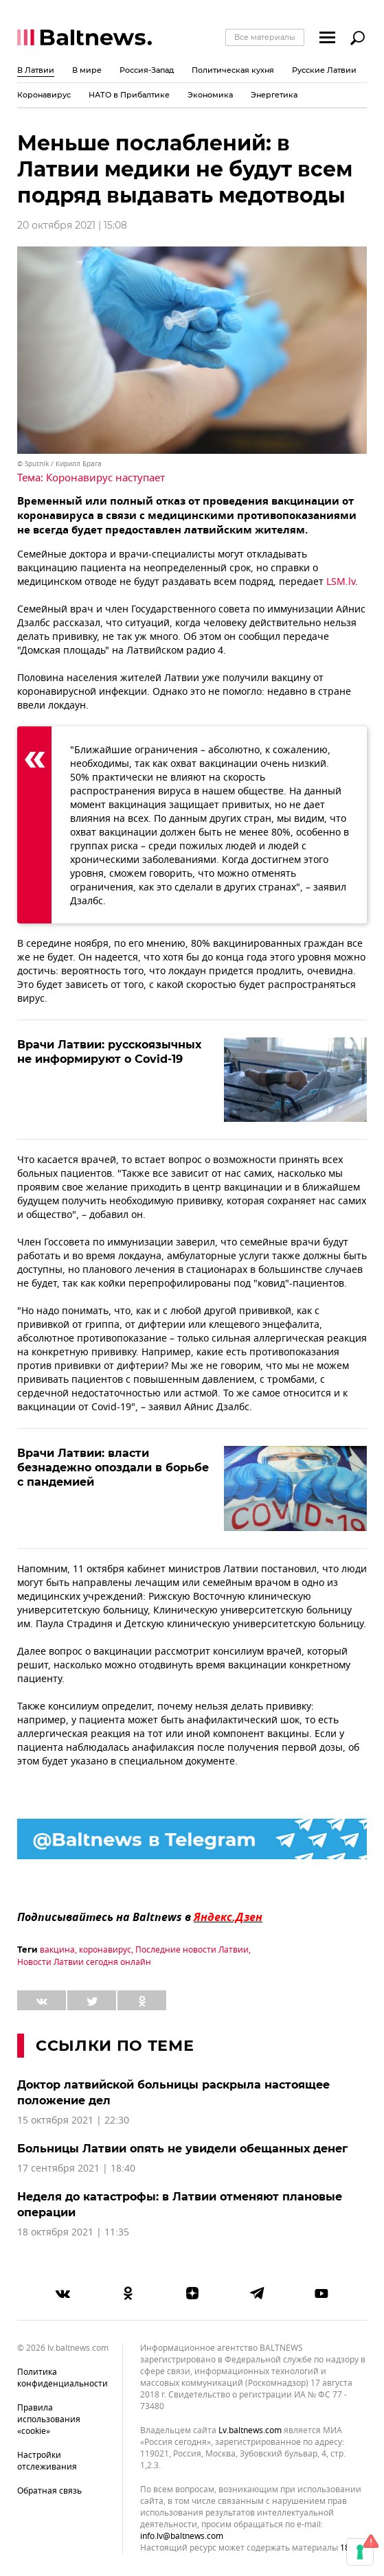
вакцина (57, 1950)
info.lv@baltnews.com (181, 2536)
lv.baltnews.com (250, 2431)
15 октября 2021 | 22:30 (73, 2120)
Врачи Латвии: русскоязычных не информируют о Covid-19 (109, 1052)
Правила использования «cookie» (48, 2419)
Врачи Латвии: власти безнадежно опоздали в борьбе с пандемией (113, 1467)
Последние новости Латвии (192, 1950)
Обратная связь (49, 2491)
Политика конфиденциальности (62, 2378)
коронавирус (105, 1950)
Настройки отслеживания (47, 2461)
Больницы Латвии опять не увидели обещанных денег (182, 2148)
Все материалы (264, 37)
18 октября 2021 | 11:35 (73, 2232)
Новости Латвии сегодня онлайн (84, 1962)
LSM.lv (340, 582)
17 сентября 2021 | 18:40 (76, 2168)
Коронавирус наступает (105, 477)
